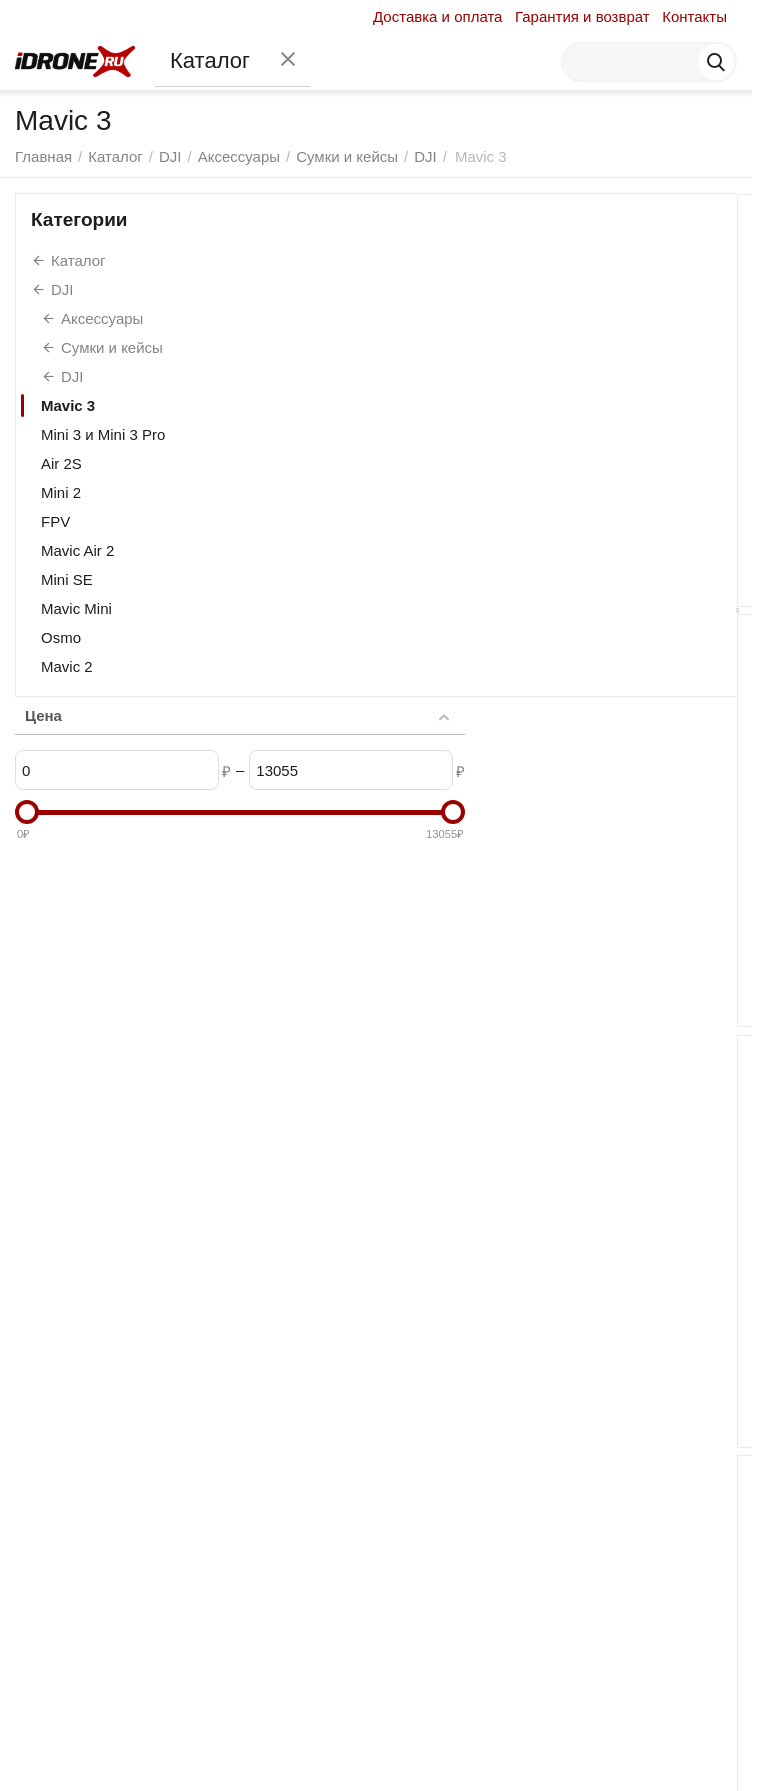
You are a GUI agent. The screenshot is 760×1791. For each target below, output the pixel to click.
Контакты (694, 16)
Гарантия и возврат (582, 16)
